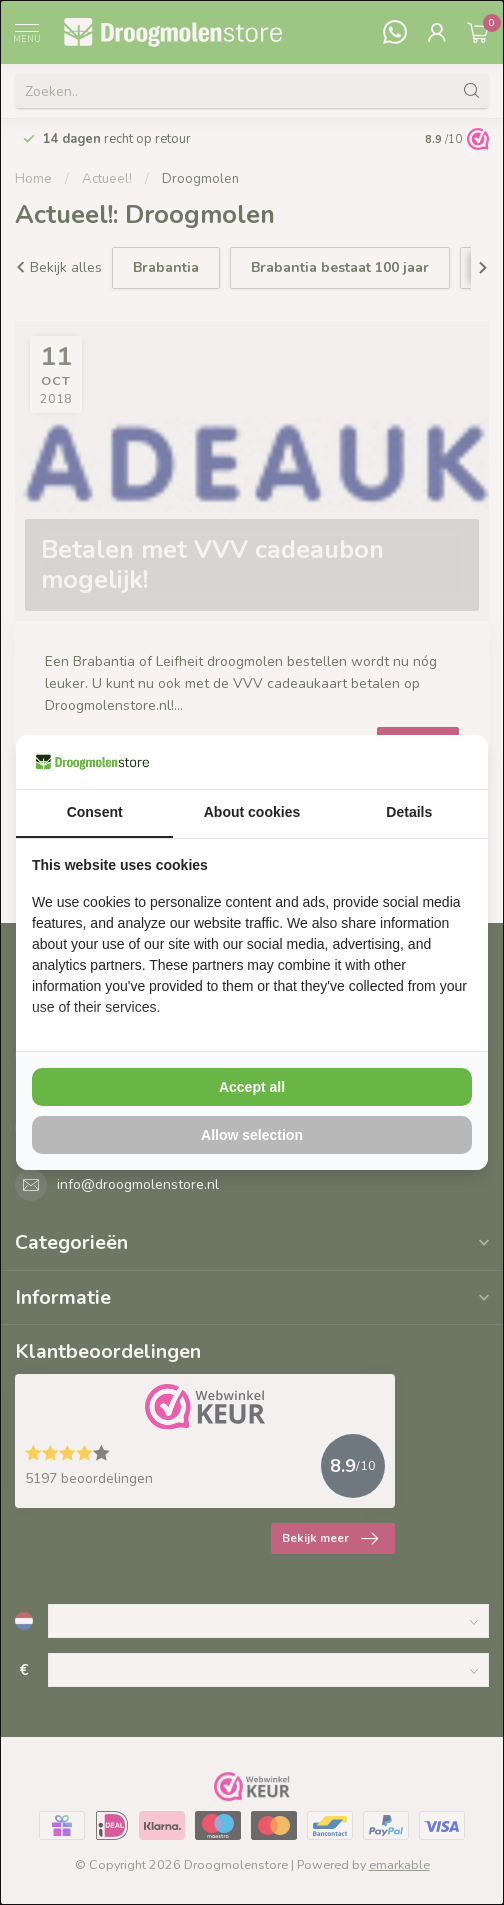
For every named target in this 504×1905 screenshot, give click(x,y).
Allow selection (252, 1135)
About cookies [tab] (252, 812)
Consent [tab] (95, 812)
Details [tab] (409, 812)
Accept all (252, 1087)
